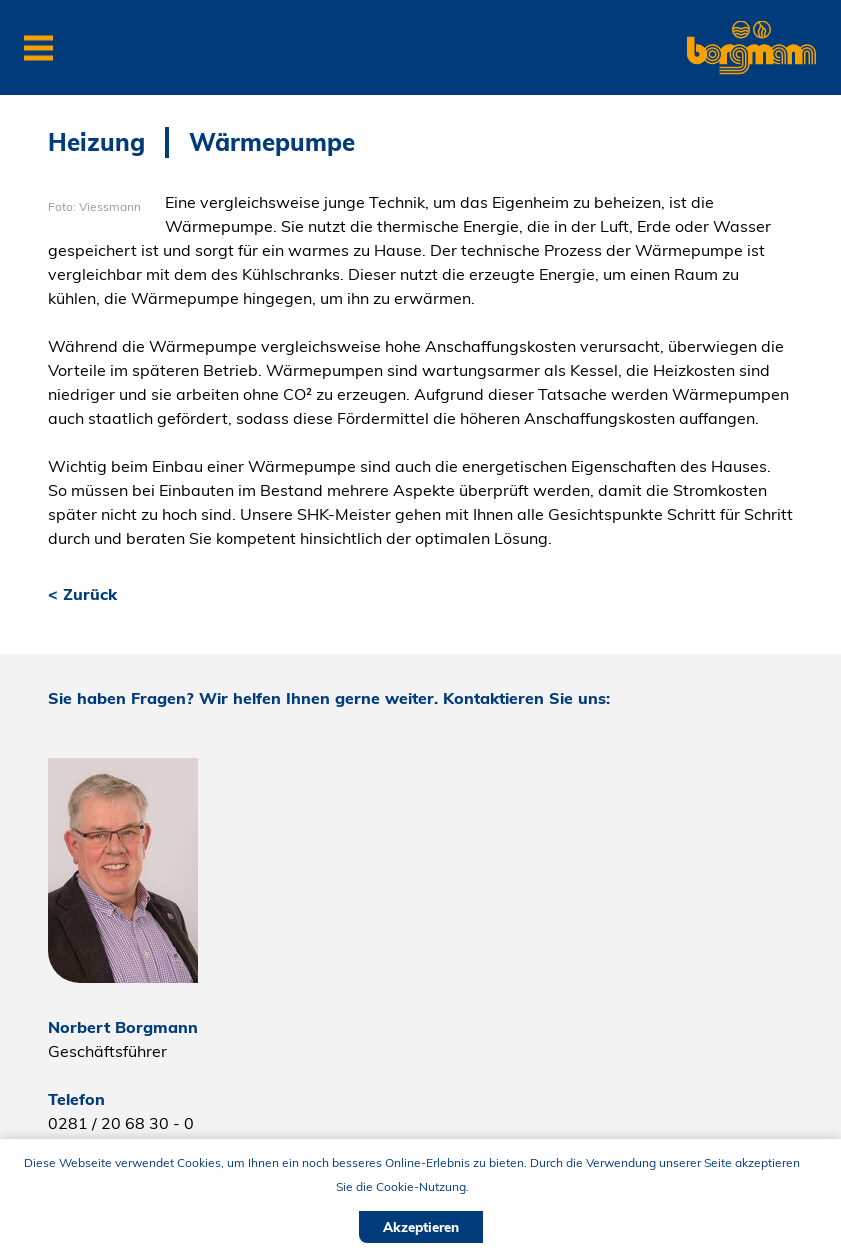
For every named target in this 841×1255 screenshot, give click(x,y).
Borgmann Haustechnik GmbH (734, 25)
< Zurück (82, 594)
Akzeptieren (421, 1227)
